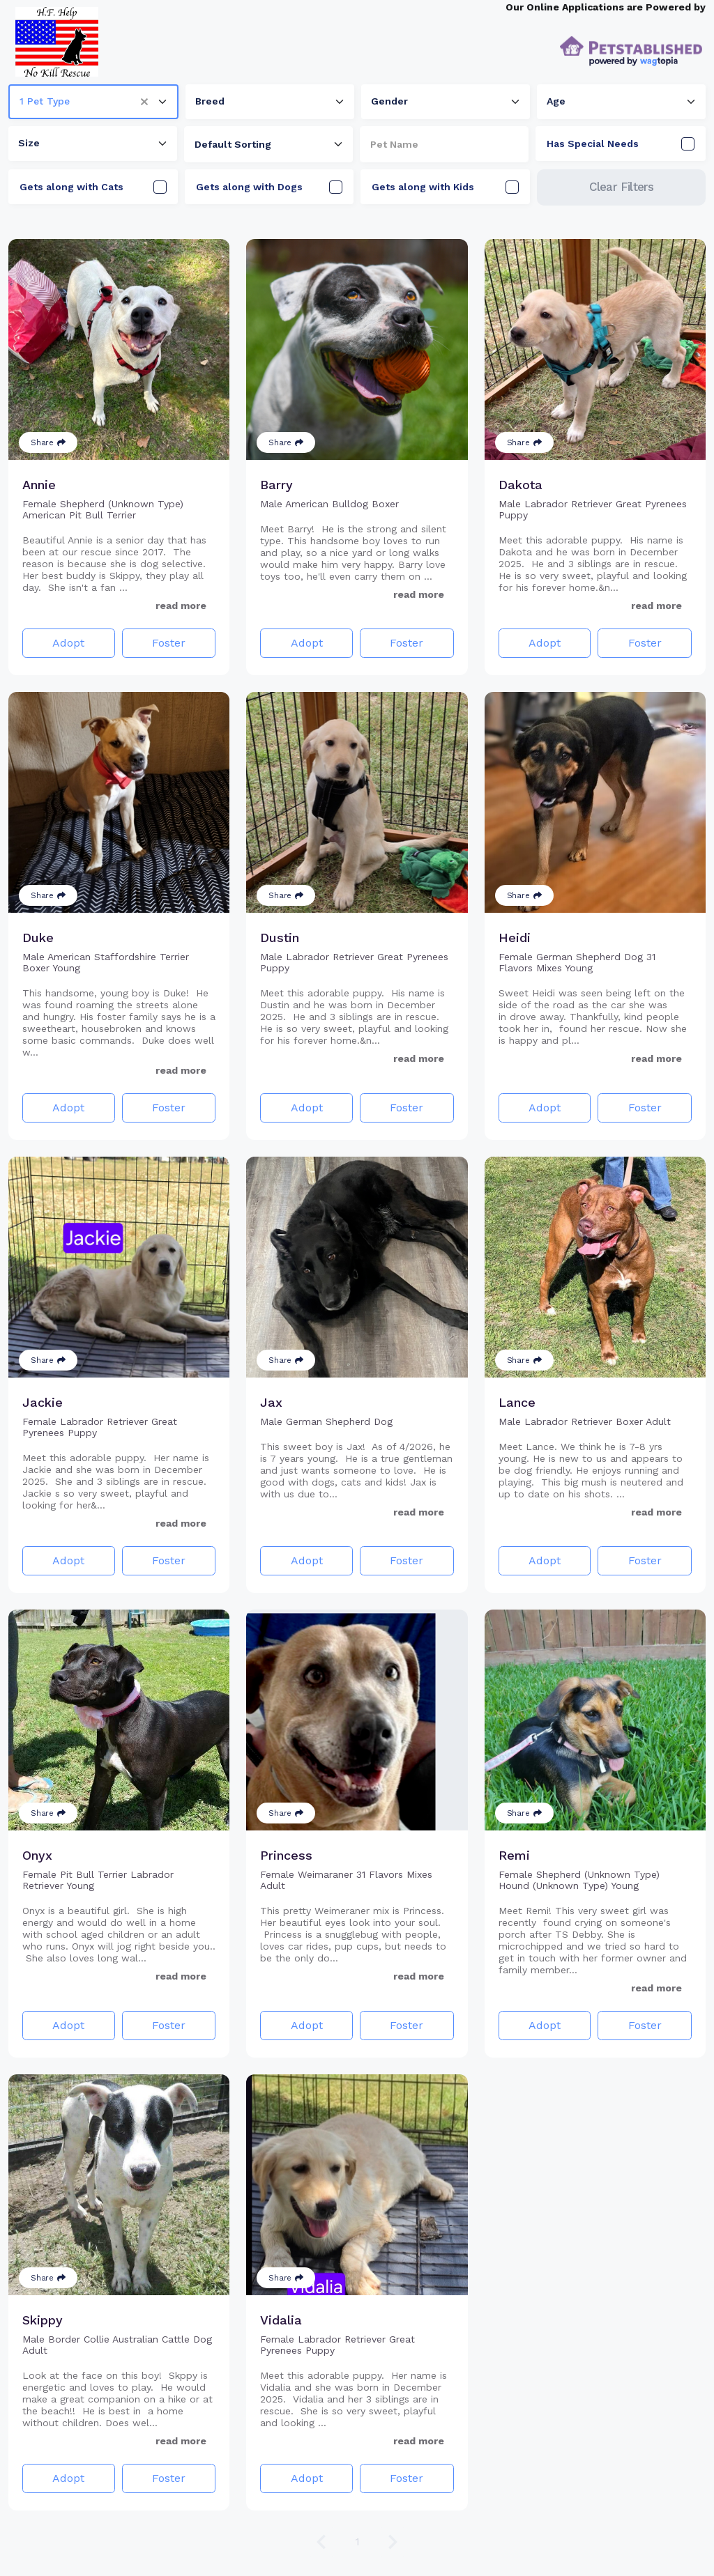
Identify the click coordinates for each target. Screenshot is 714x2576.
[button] (149, 101)
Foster (168, 642)
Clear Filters (621, 187)
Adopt (68, 642)
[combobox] (93, 102)
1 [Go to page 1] (357, 2541)
